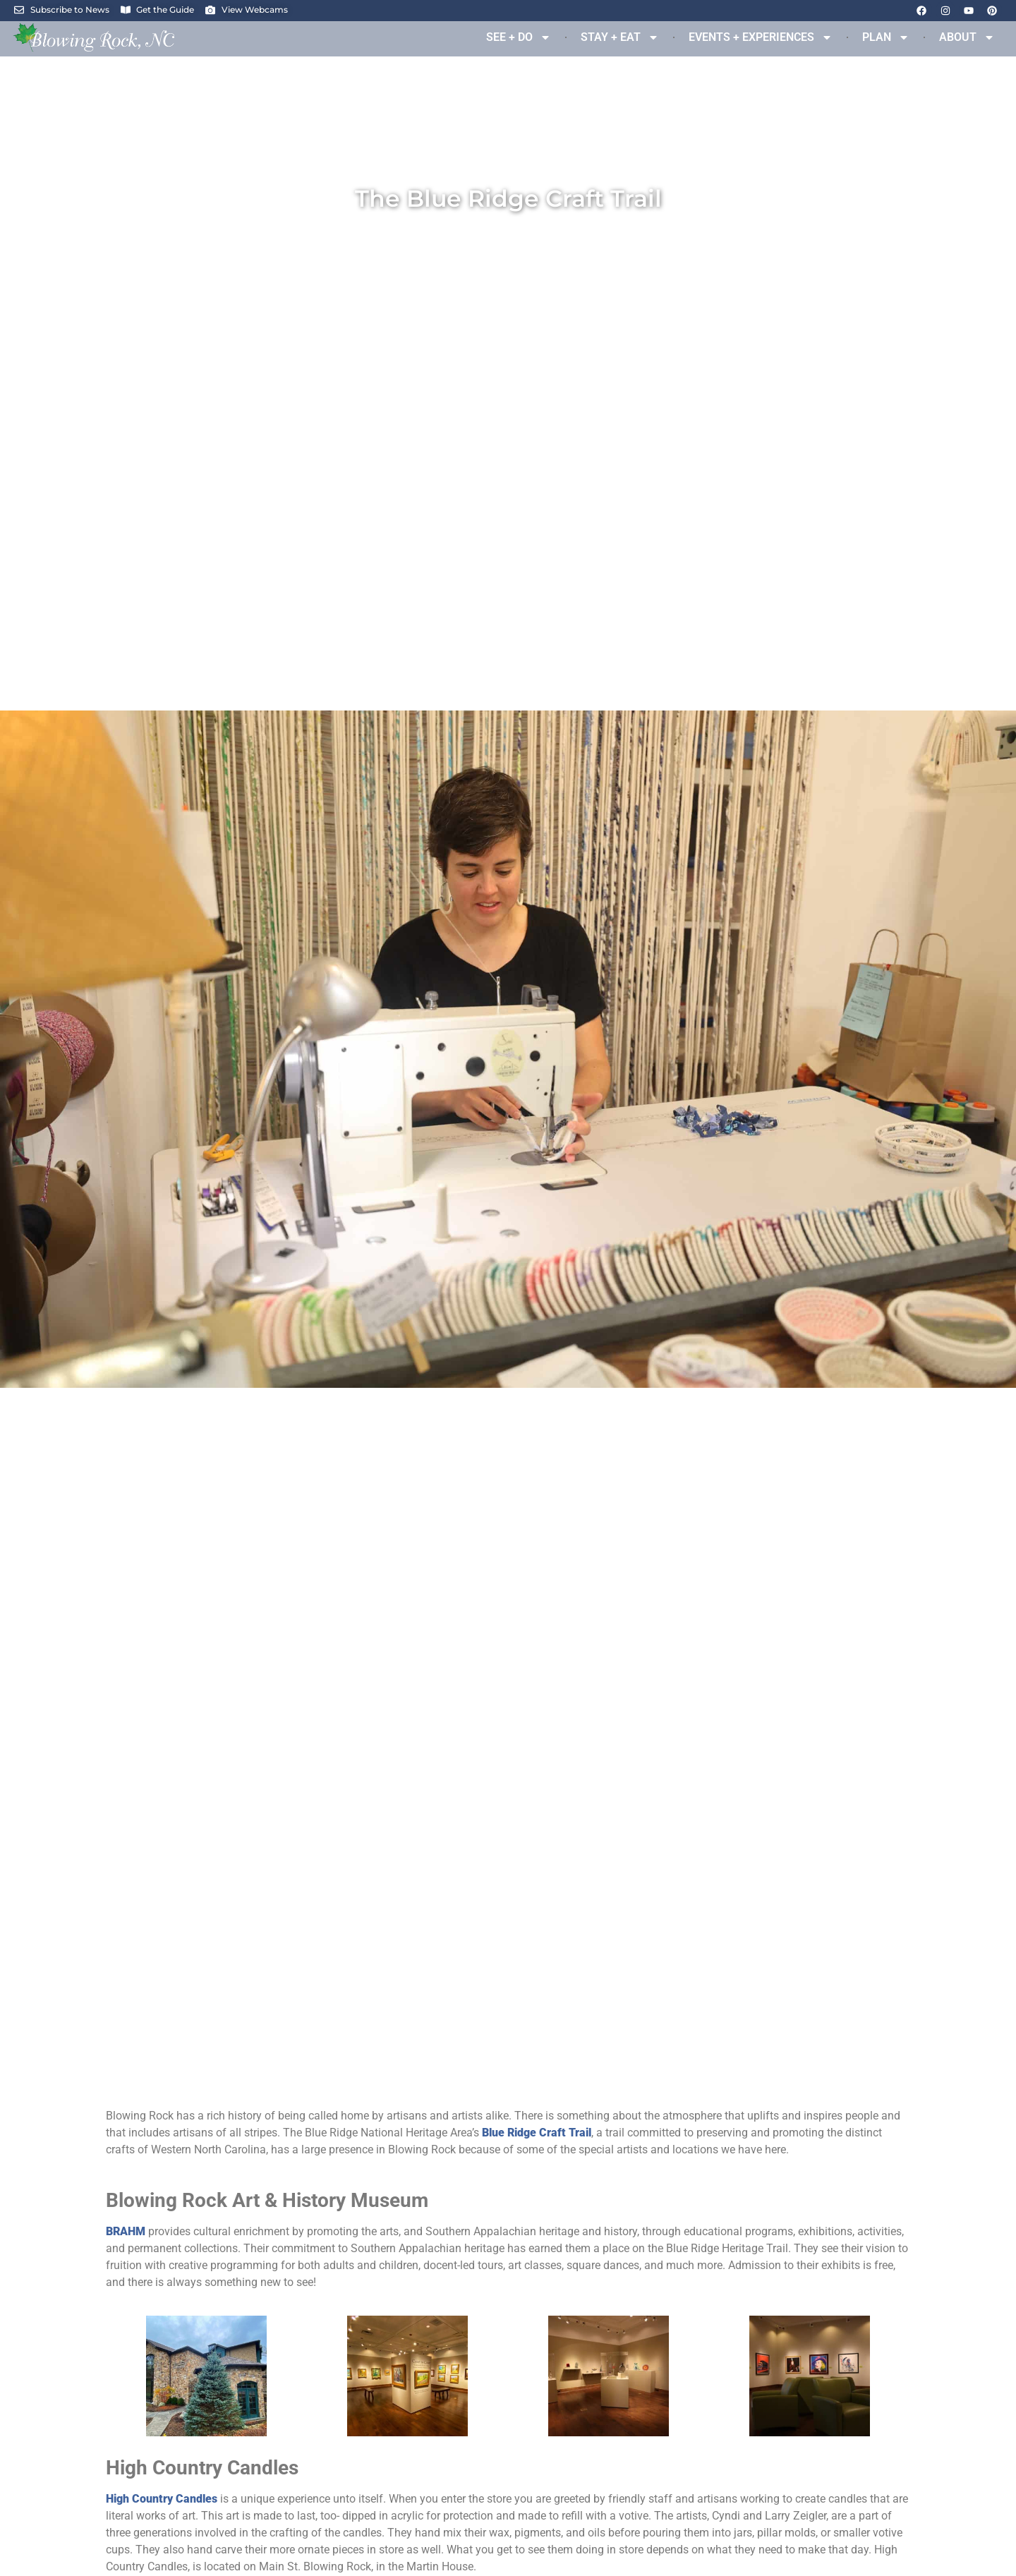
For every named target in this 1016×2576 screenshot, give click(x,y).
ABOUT (967, 37)
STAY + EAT (620, 37)
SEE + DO (518, 37)
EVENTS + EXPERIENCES (761, 37)
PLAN (885, 37)
